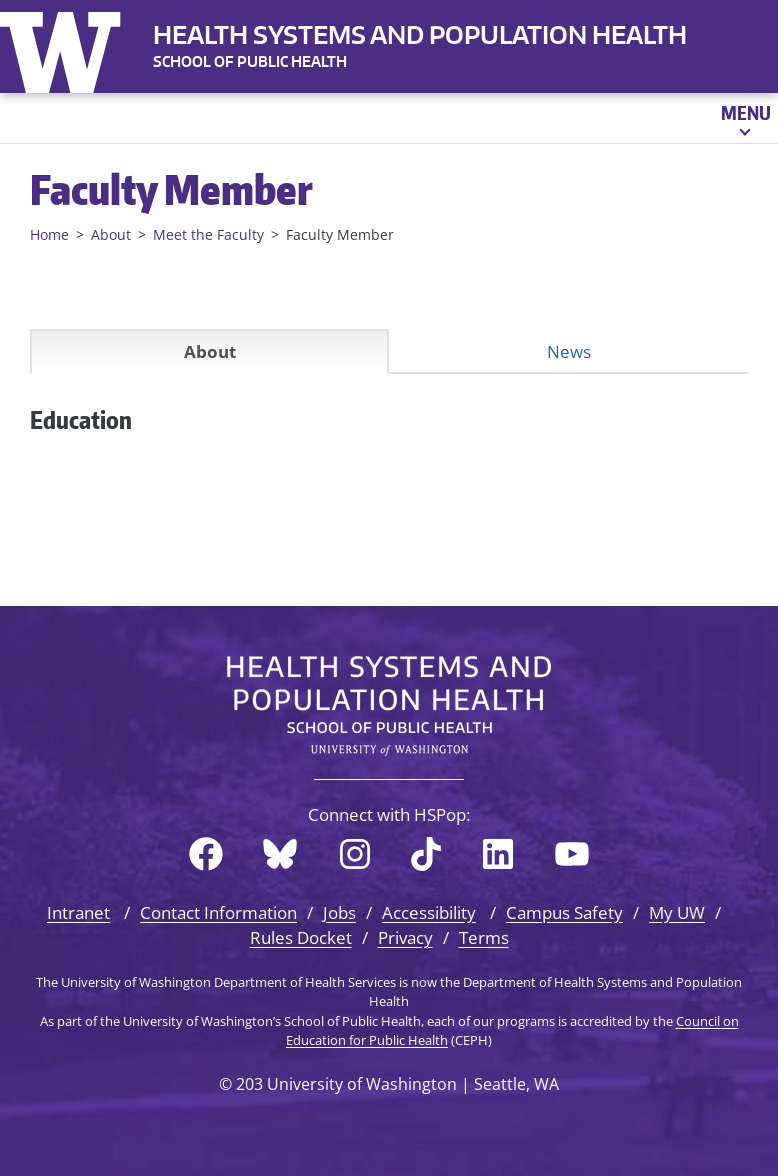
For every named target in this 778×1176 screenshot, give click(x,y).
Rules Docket (301, 937)
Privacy (405, 937)
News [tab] (569, 351)
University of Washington (65, 48)
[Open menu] (744, 118)
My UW (677, 912)
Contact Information (218, 912)
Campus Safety (564, 912)
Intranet (78, 912)
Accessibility (429, 912)
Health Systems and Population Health (420, 34)
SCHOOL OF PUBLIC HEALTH (250, 61)
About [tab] (210, 351)
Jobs (339, 912)
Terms (484, 937)
